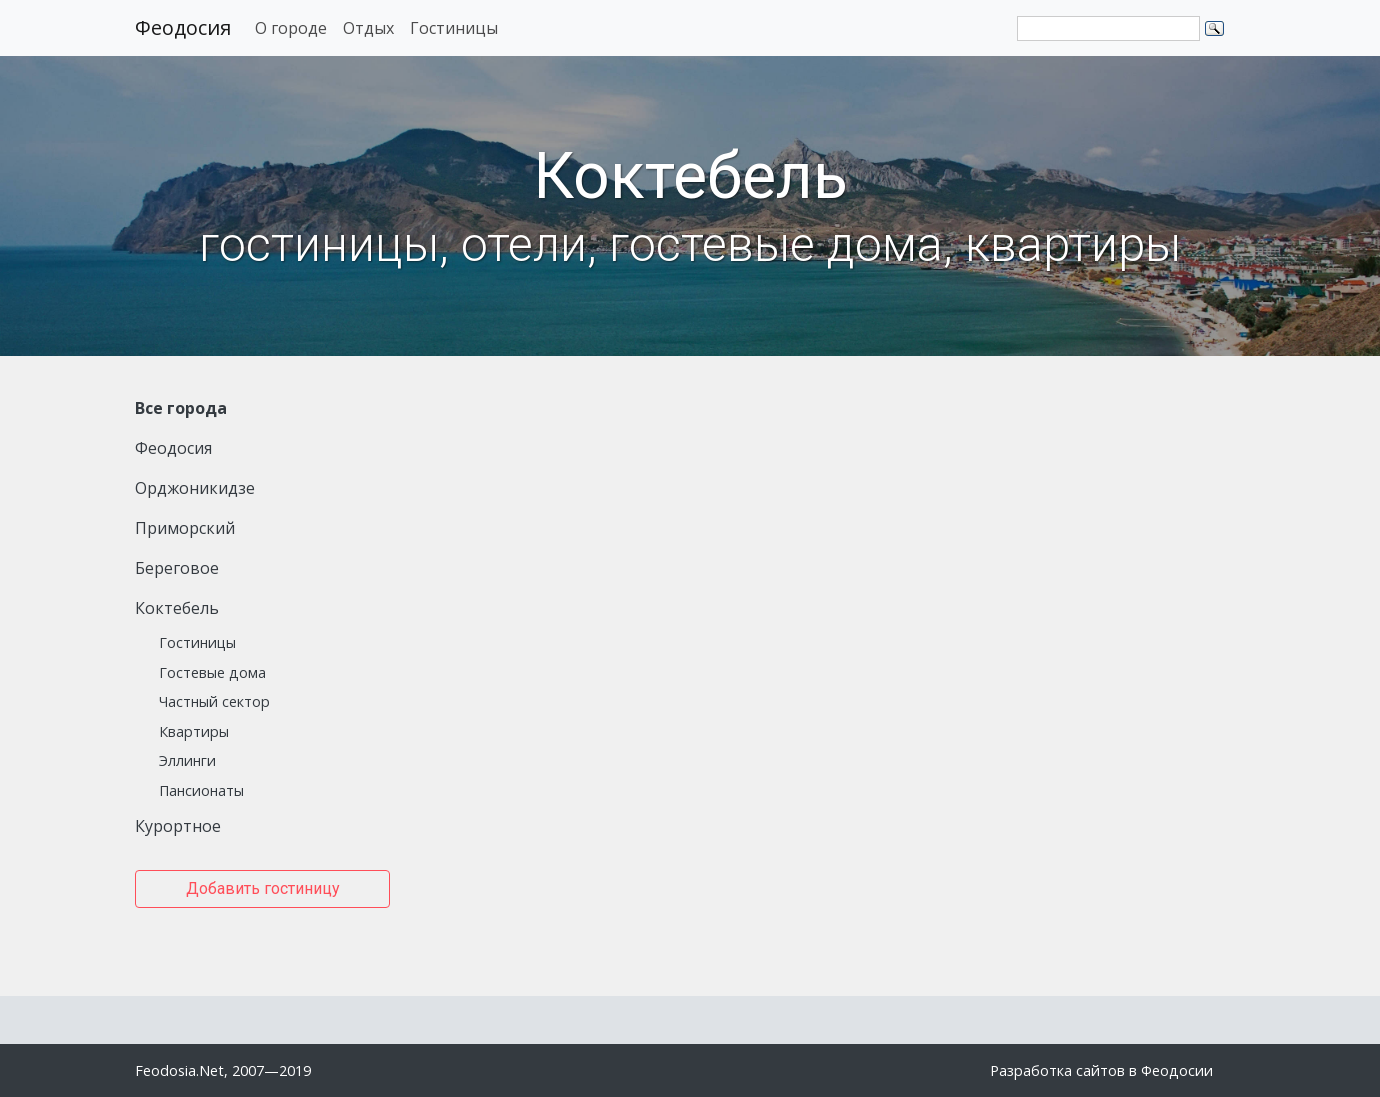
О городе (291, 28)
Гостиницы (454, 28)
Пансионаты (201, 790)
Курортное (178, 826)
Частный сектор (214, 701)
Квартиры (194, 731)
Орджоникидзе (195, 488)
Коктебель (177, 608)
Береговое (177, 568)
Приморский (185, 528)
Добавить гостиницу (263, 888)
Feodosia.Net (179, 1070)
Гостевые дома (212, 672)
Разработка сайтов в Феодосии (1101, 1070)
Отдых (368, 28)
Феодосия (183, 27)
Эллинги (187, 760)
